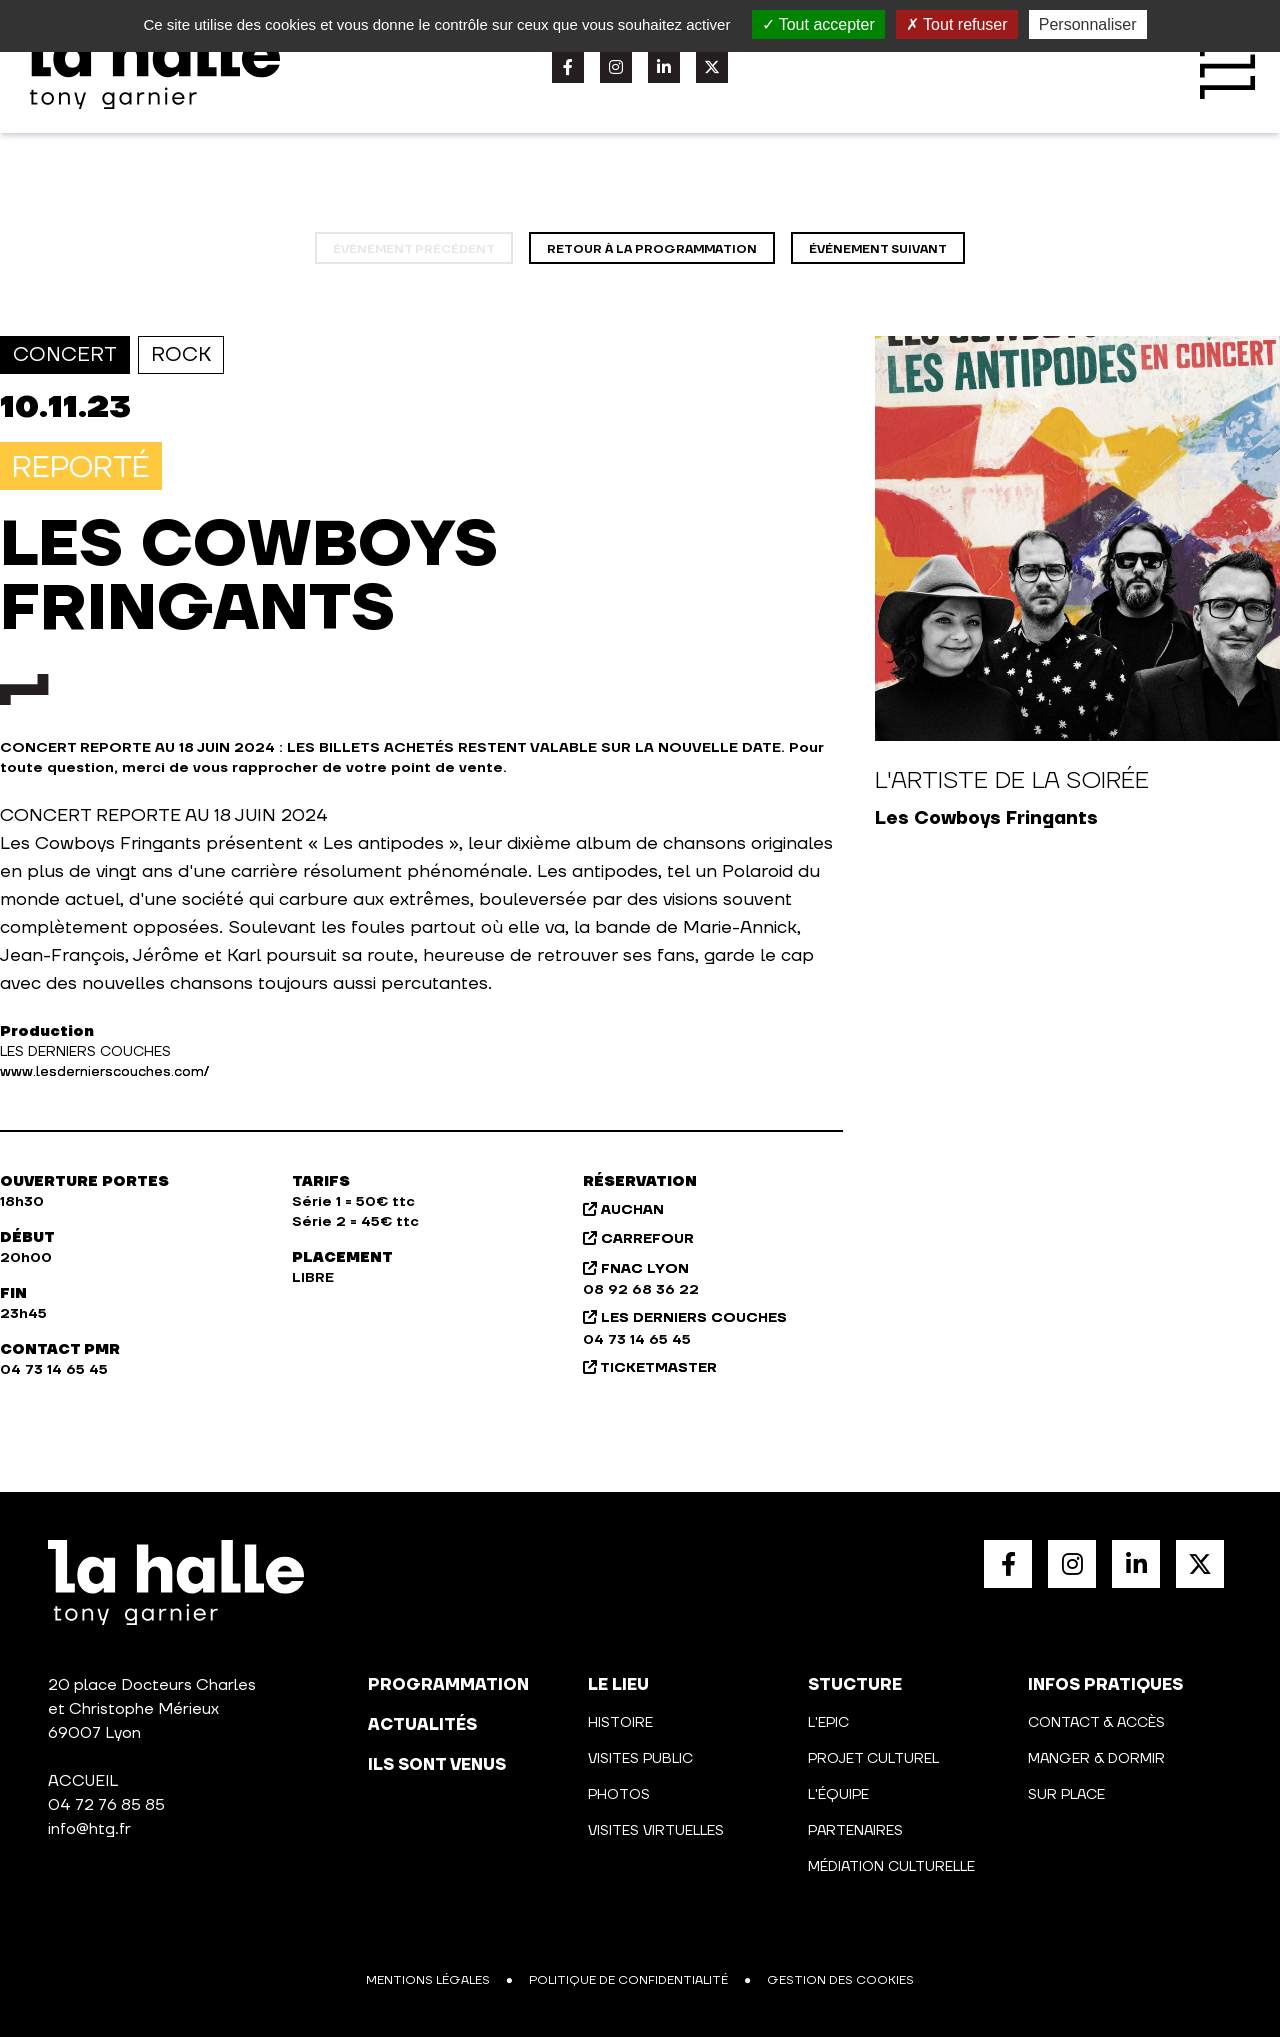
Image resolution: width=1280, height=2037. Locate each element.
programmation (448, 1685)
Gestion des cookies (840, 1980)
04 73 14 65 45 (637, 1340)
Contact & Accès (1096, 1723)
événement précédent (414, 249)
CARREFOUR (638, 1239)
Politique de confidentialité (628, 1980)
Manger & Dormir (1096, 1759)
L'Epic (828, 1723)
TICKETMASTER (650, 1368)
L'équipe (838, 1795)
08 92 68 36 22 (641, 1290)
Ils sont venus (437, 1765)
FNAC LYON (636, 1269)
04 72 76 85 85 (106, 1805)
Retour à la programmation (652, 249)
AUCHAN (623, 1210)
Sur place (1066, 1795)
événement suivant (878, 249)
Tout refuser (957, 24)
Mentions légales (428, 1980)
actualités (422, 1725)
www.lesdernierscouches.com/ (104, 1072)
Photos (619, 1795)
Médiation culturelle (891, 1867)
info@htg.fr (89, 1829)
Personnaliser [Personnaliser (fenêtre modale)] (1088, 24)
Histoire (620, 1723)
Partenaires (855, 1831)
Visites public (640, 1759)
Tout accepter (818, 24)
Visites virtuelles (656, 1831)
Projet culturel (873, 1759)
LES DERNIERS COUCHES (685, 1318)
